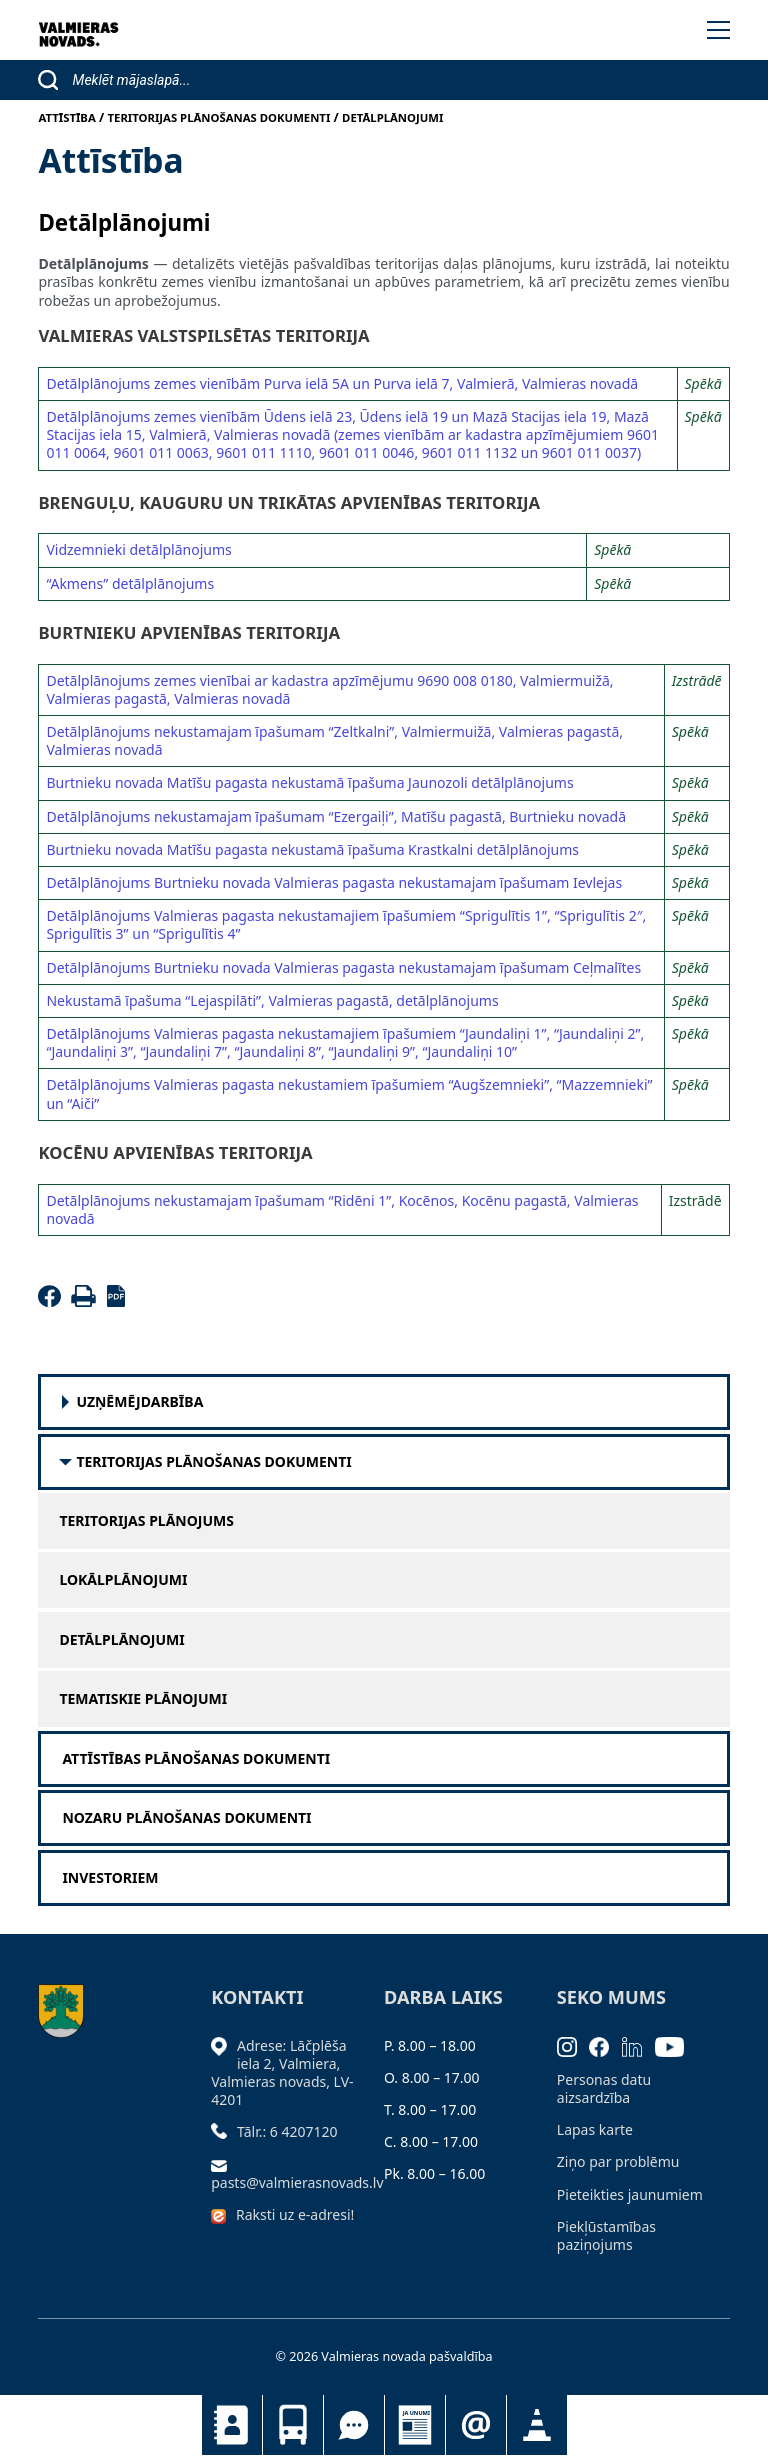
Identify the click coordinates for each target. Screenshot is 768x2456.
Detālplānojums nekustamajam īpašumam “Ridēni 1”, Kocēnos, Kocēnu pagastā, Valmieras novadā (342, 1209)
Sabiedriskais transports (293, 2425)
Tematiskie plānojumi (143, 1699)
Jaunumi (415, 2425)
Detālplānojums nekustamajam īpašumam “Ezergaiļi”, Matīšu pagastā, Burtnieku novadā (336, 816)
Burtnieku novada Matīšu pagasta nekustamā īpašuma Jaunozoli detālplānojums (309, 782)
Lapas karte (595, 2129)
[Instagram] (573, 2045)
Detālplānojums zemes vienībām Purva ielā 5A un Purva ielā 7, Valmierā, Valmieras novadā (342, 383)
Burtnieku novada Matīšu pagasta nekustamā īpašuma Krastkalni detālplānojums (312, 849)
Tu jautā (354, 2425)
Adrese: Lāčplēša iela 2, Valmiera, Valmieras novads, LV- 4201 (282, 2073)
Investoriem (110, 1878)
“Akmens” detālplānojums (130, 583)
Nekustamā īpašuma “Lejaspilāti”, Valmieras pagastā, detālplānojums (272, 1000)
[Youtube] (676, 2045)
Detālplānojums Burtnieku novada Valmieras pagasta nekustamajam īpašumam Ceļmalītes (343, 967)
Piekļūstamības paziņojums (606, 2235)
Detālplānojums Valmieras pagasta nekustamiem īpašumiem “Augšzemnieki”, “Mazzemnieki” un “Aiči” (349, 1093)
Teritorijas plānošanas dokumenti (213, 1462)
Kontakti (232, 2425)
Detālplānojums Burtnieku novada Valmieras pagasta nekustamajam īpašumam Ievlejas (334, 882)
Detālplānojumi (121, 1640)
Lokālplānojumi (123, 1580)
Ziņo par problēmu (618, 2161)
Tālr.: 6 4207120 (287, 2131)
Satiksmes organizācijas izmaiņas (537, 2425)
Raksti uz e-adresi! (295, 2214)
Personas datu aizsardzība (604, 2088)
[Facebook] (52, 1301)
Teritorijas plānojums (146, 1521)
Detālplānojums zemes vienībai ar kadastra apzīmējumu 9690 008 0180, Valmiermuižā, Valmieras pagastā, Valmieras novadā (329, 689)
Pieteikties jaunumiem (476, 2425)
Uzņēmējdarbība (139, 1402)
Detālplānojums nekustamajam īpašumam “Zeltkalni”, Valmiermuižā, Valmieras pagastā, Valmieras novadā (334, 740)
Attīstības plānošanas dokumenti (196, 1759)
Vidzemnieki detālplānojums (138, 549)
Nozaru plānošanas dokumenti (186, 1818)
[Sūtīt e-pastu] (224, 2163)
